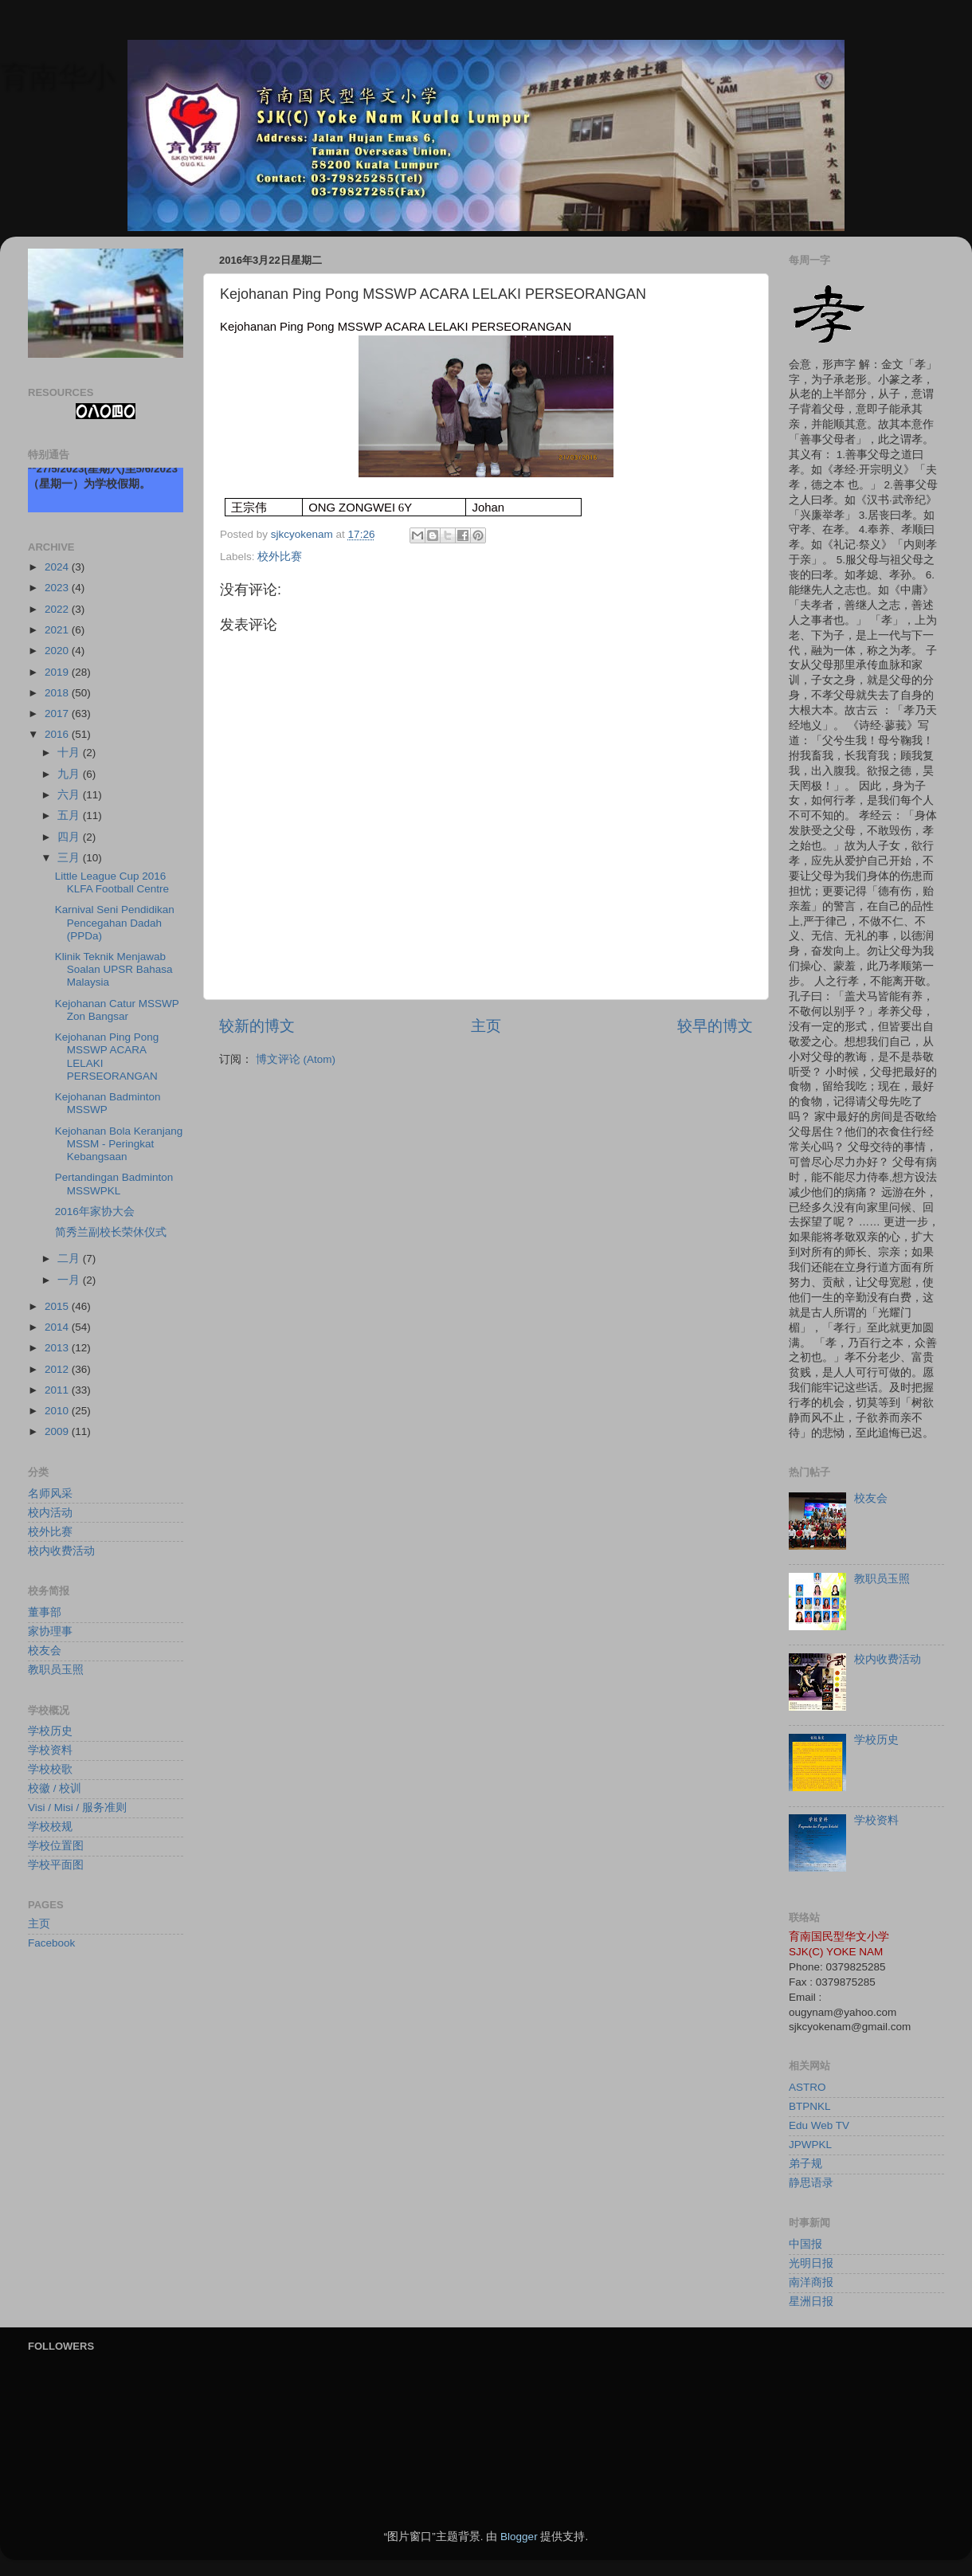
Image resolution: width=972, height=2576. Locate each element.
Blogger (519, 2537)
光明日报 (811, 2263)
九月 (70, 774)
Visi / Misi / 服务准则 (77, 1807)
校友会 (44, 1651)
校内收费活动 (61, 1551)
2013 (58, 1348)
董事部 (44, 1612)
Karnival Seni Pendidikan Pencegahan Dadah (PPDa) (114, 922)
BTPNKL (810, 2106)
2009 (58, 1431)
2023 (58, 588)
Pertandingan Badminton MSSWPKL (114, 1183)
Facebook (51, 1943)
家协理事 (50, 1631)
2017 (58, 713)
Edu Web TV (819, 2125)
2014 (58, 1327)
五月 (70, 815)
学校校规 (50, 1827)
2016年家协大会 (95, 1211)
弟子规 (805, 2164)
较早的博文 (715, 1025)
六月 (70, 795)
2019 (58, 672)
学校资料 (50, 1750)
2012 (58, 1369)
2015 (58, 1306)
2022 (58, 609)
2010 (58, 1411)
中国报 (805, 2244)
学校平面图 (56, 1865)
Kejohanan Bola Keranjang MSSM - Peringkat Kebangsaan (119, 1144)
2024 (58, 567)
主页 (486, 1025)
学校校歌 (50, 1769)
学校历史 (50, 1731)
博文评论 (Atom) (295, 1059)
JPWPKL (810, 2145)
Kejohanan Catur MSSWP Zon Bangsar (117, 1010)
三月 (70, 858)
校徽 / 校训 (54, 1788)
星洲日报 (811, 2301)
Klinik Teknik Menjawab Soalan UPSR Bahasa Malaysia (114, 969)
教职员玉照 (56, 1670)
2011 (58, 1390)
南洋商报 (811, 2282)
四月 (70, 837)
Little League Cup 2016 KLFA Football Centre (112, 882)
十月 (70, 753)
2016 (58, 734)
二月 (70, 1258)
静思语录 (811, 2183)
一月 (70, 1280)
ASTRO (807, 2087)
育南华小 (57, 76)
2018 (58, 693)
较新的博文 (257, 1025)
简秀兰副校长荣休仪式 (111, 1232)
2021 (58, 630)
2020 (58, 651)
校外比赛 (279, 557)
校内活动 (50, 1513)
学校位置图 (56, 1846)
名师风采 (50, 1494)
